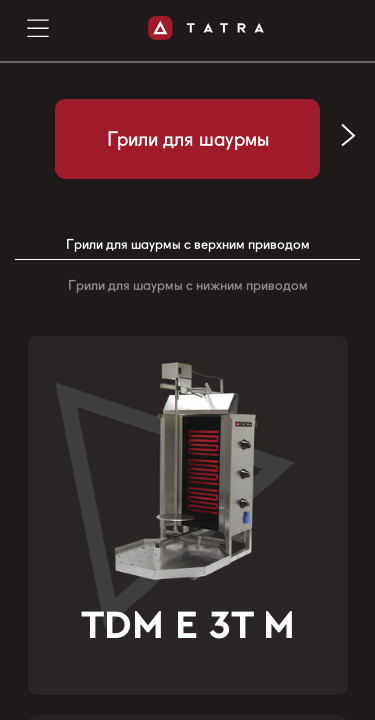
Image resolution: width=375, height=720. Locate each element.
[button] (348, 135)
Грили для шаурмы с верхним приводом (188, 244)
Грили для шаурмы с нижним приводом (188, 285)
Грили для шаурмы (188, 139)
